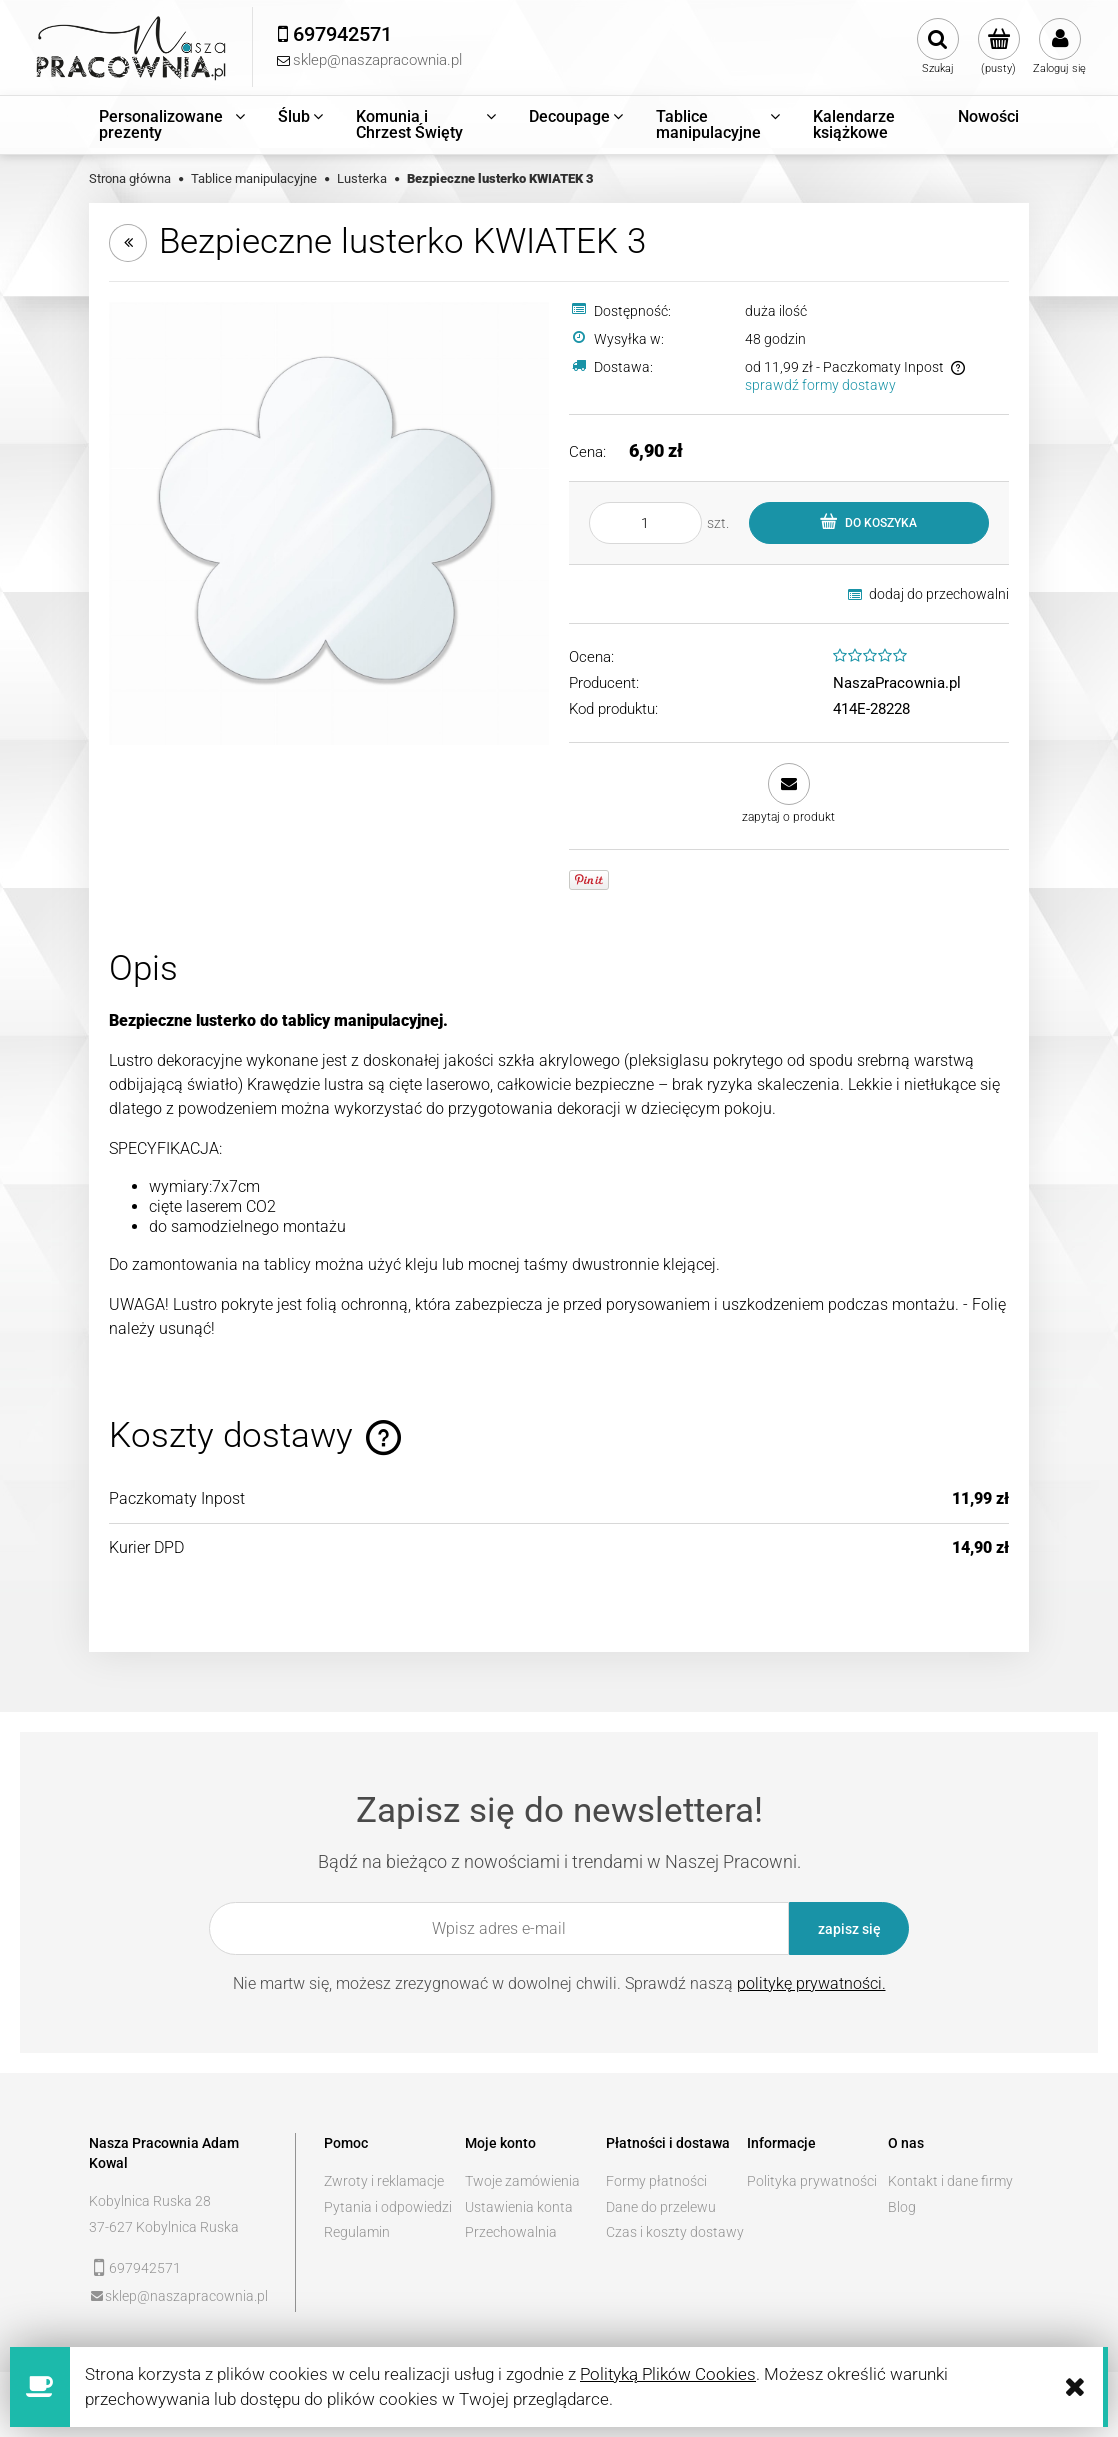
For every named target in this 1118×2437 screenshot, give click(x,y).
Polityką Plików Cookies (668, 2374)
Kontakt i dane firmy (950, 2181)
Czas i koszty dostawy (675, 2232)
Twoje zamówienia (522, 2181)
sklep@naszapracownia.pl (186, 2296)
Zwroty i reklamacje (384, 2181)
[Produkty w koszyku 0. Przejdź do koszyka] (998, 47)
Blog (902, 2207)
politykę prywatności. (811, 1983)
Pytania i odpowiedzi (388, 2207)
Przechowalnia (511, 2232)
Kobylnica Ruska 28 (150, 2201)
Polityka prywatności (812, 2181)
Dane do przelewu (661, 2207)
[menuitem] (173, 125)
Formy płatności (656, 2181)
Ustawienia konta (519, 2207)
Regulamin (357, 2232)
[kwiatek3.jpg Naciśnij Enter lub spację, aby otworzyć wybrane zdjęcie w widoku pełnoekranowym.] (329, 522)
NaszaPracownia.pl (897, 683)
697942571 (145, 2268)
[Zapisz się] (849, 1928)
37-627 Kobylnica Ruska (164, 2227)
